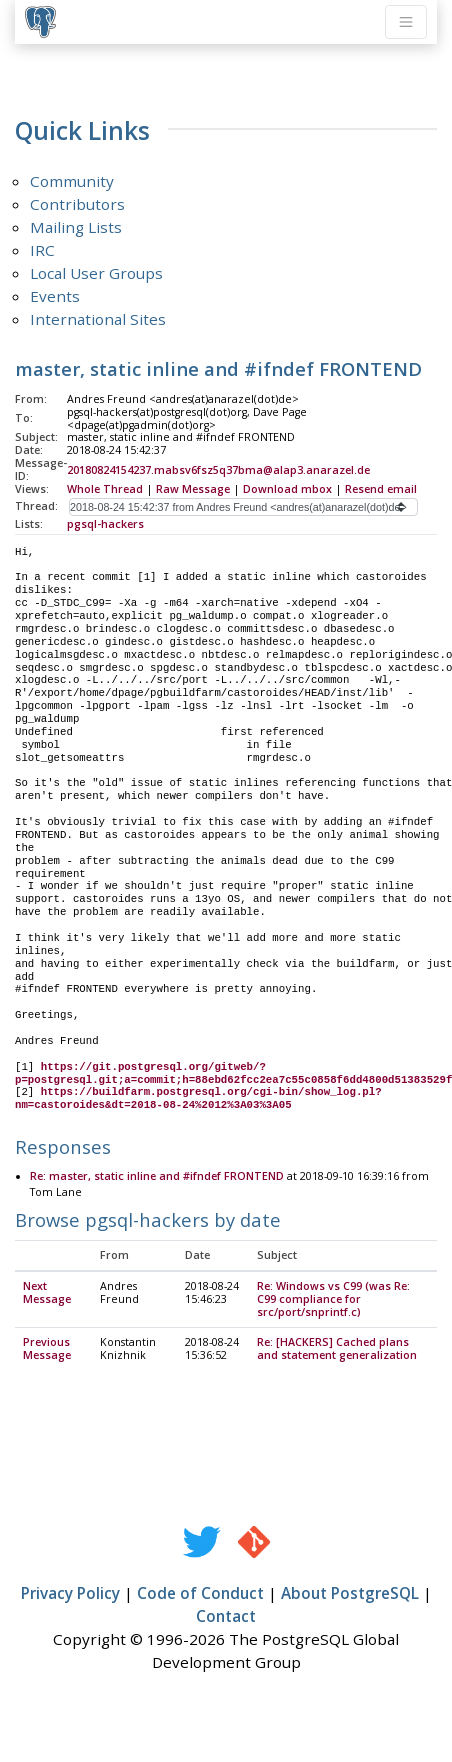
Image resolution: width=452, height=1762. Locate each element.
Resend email (381, 489)
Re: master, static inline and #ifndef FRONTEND (157, 1177)
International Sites (98, 319)
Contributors (77, 204)
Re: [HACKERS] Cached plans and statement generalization (337, 1349)
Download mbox (287, 489)
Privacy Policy (70, 1594)
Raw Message (193, 489)
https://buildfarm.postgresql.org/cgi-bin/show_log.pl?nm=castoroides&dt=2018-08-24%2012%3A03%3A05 (198, 1098)
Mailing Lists (76, 227)
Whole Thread (105, 489)
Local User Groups (96, 273)
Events (55, 296)
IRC (42, 250)
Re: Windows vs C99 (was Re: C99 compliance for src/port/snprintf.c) (333, 1300)
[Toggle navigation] (406, 22)
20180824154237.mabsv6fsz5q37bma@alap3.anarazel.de (218, 470)
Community (72, 181)
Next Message (47, 1293)
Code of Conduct (200, 1594)
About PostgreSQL (350, 1594)
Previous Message (47, 1349)
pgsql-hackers (105, 524)
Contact (226, 1617)
